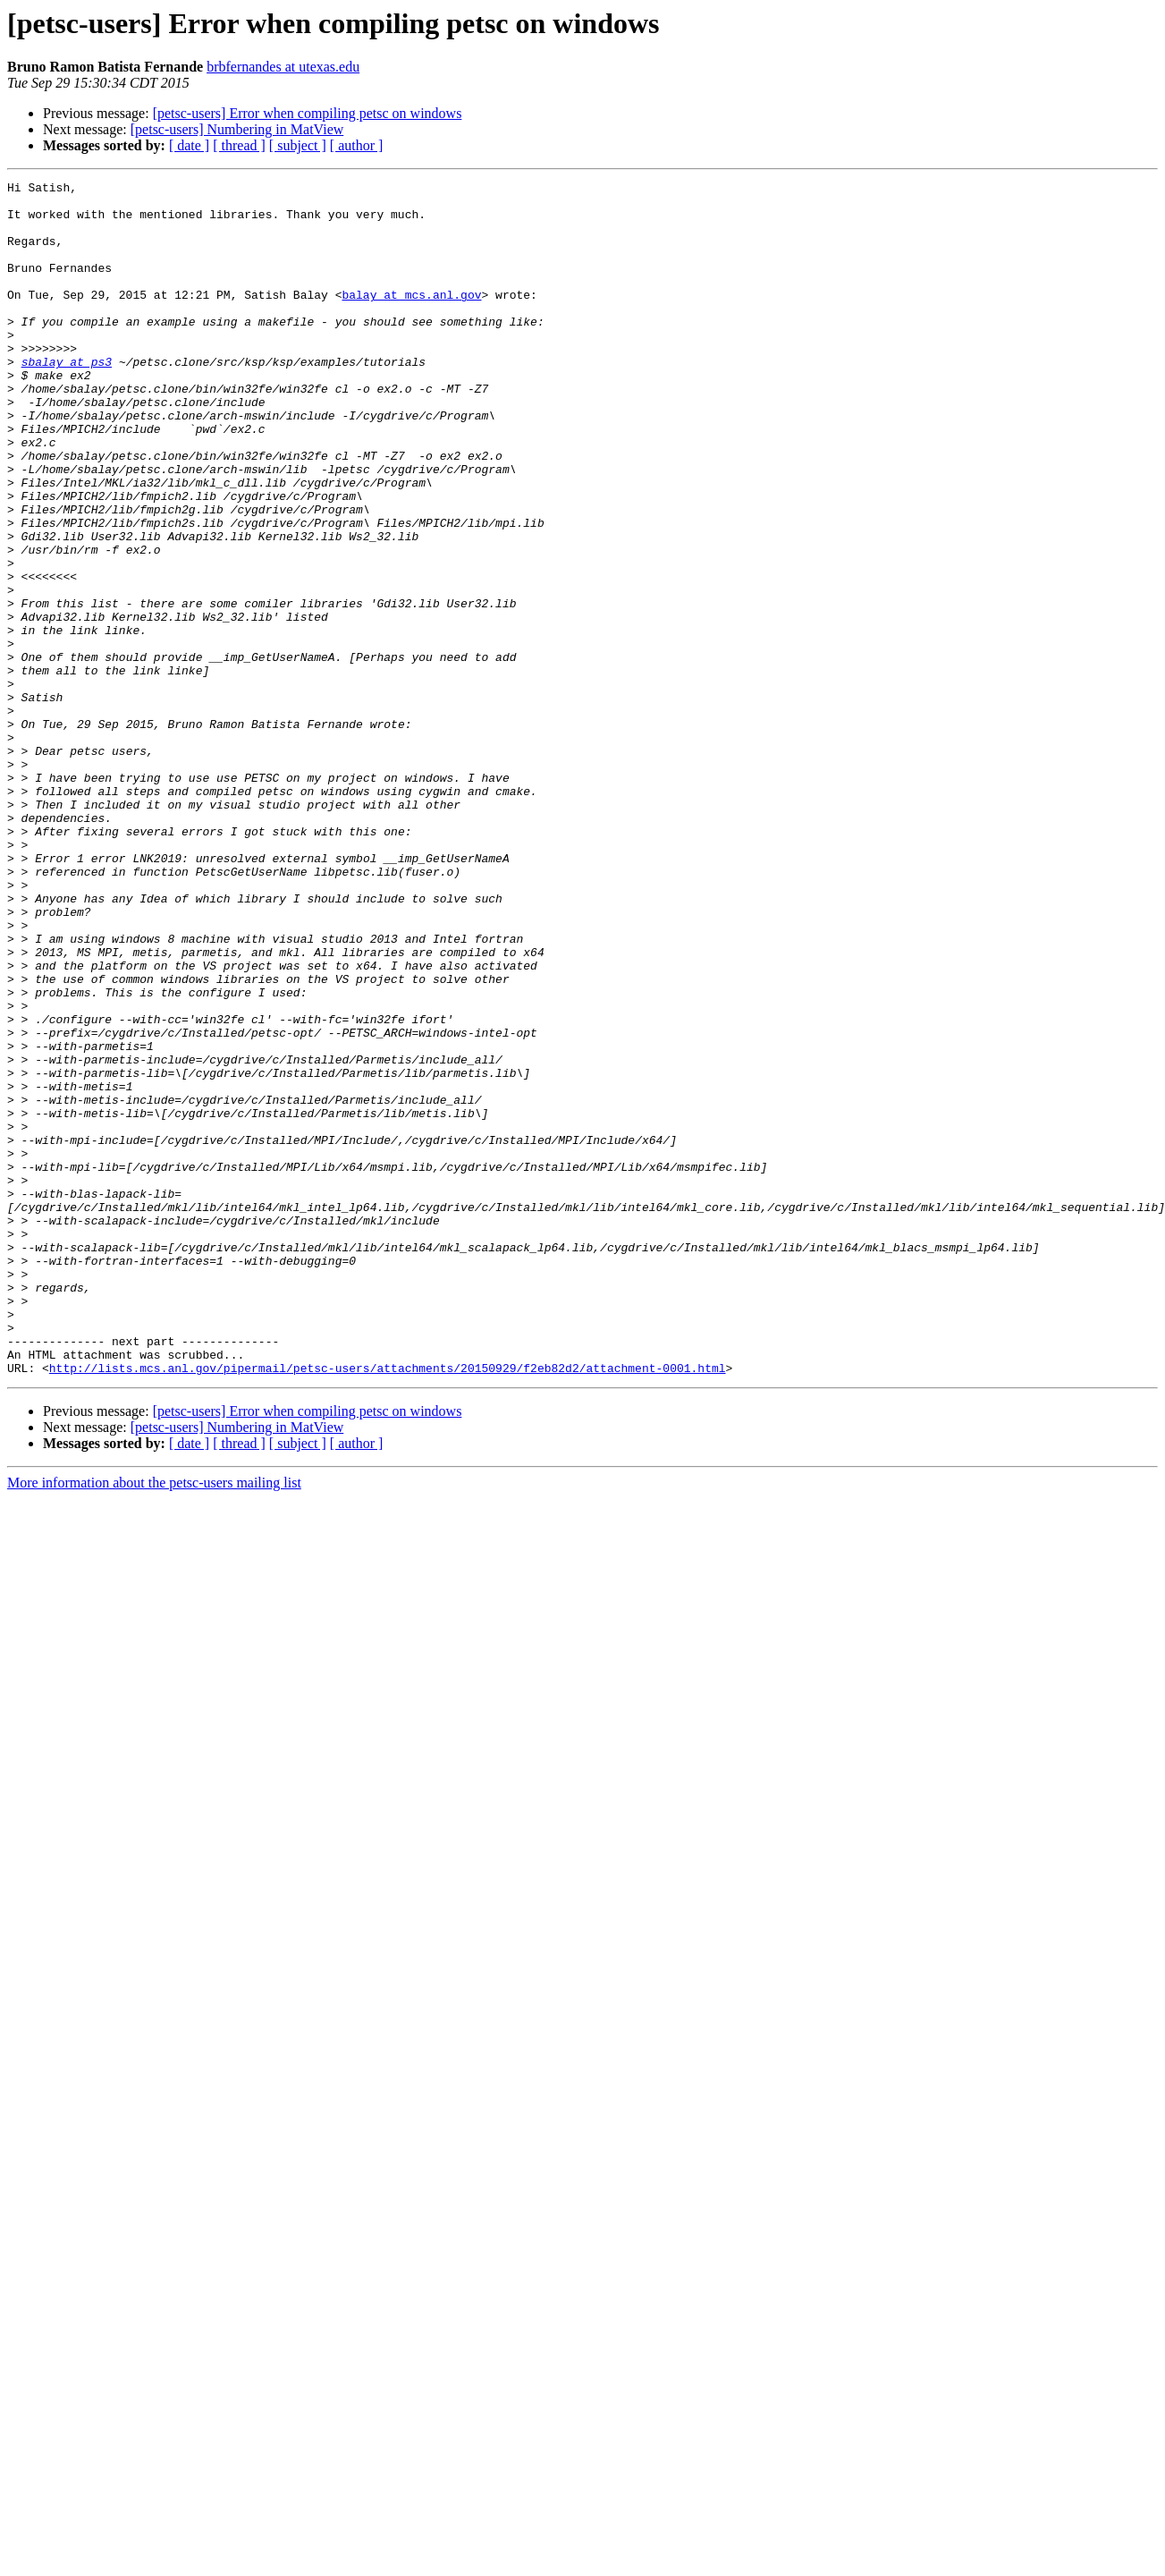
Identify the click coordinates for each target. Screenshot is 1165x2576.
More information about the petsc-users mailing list (154, 1721)
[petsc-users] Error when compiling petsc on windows (307, 113)
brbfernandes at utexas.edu (283, 66)
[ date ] (189, 145)
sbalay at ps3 (66, 399)
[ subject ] (297, 145)
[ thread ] (239, 145)
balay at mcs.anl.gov (411, 318)
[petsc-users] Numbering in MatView (237, 129)
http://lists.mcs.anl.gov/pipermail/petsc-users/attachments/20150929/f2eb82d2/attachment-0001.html (387, 1606)
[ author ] (357, 145)
